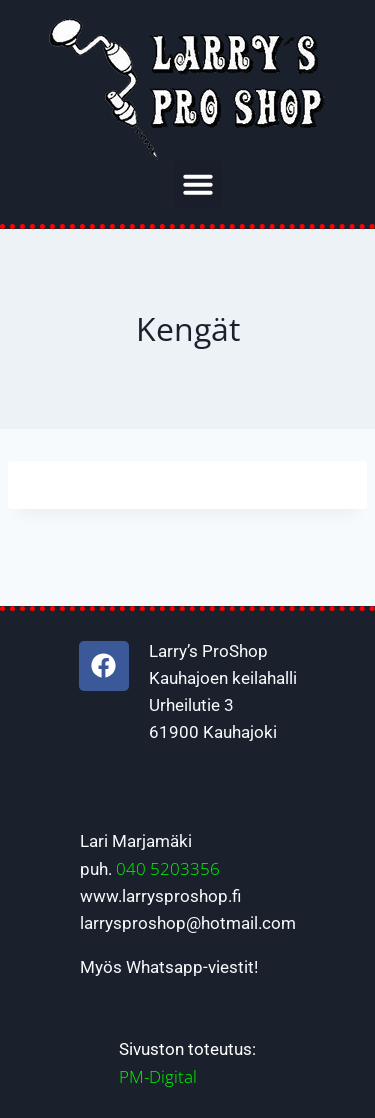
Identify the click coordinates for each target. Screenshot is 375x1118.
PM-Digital (158, 1076)
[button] (198, 184)
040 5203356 (168, 868)
